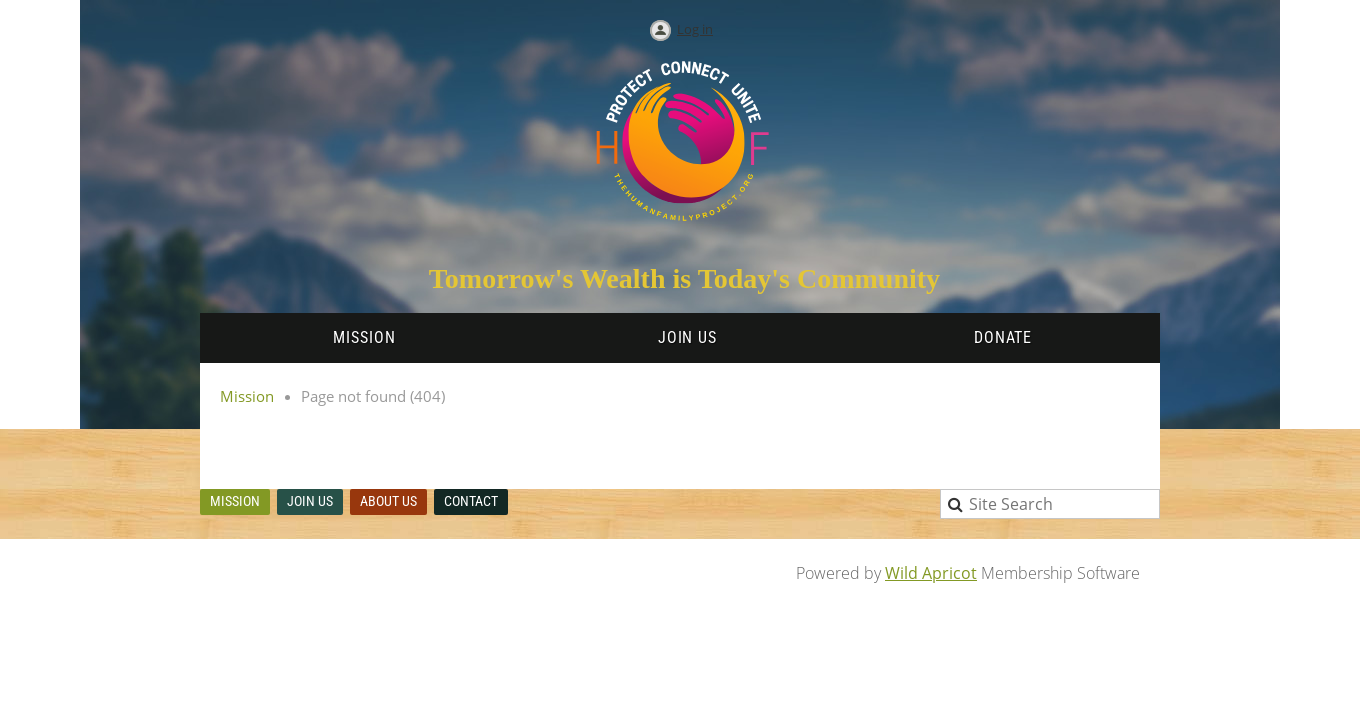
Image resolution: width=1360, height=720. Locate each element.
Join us (310, 501)
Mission (247, 396)
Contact (471, 501)
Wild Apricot (931, 573)
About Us (388, 501)
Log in (695, 29)
